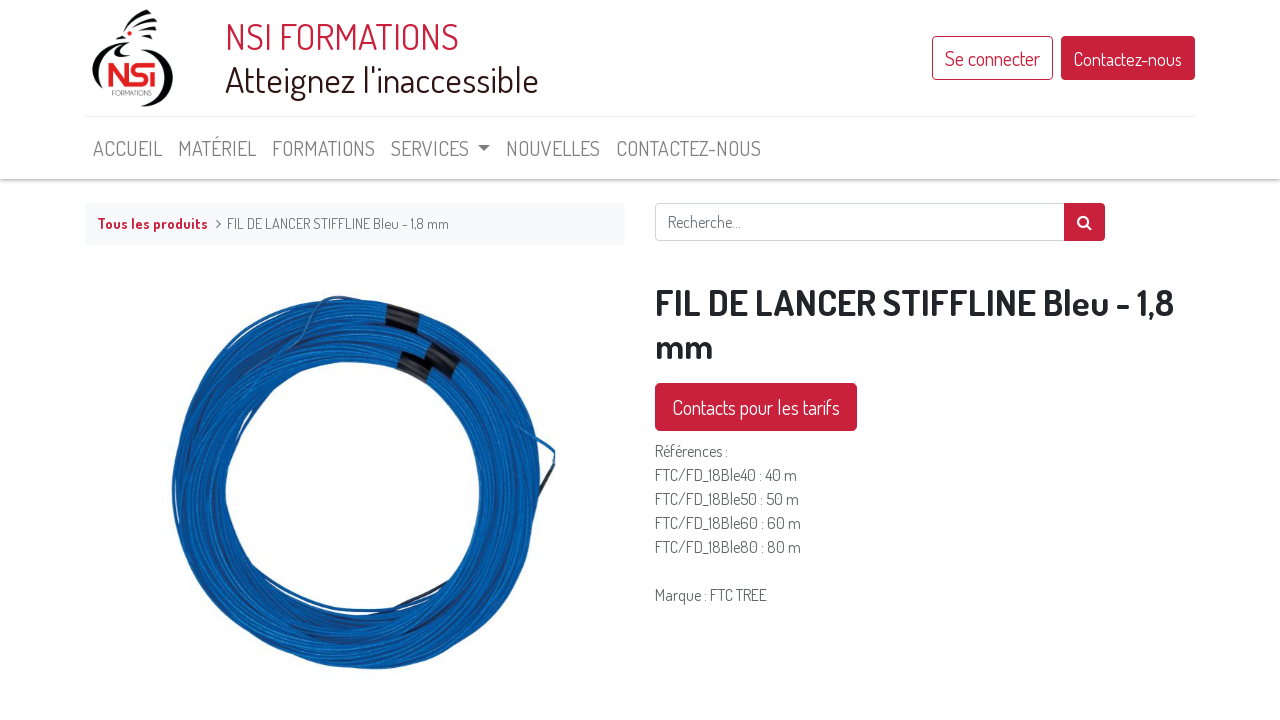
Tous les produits (152, 223)
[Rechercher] (1084, 222)
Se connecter (992, 58)
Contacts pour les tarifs (756, 407)
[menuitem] (127, 148)
